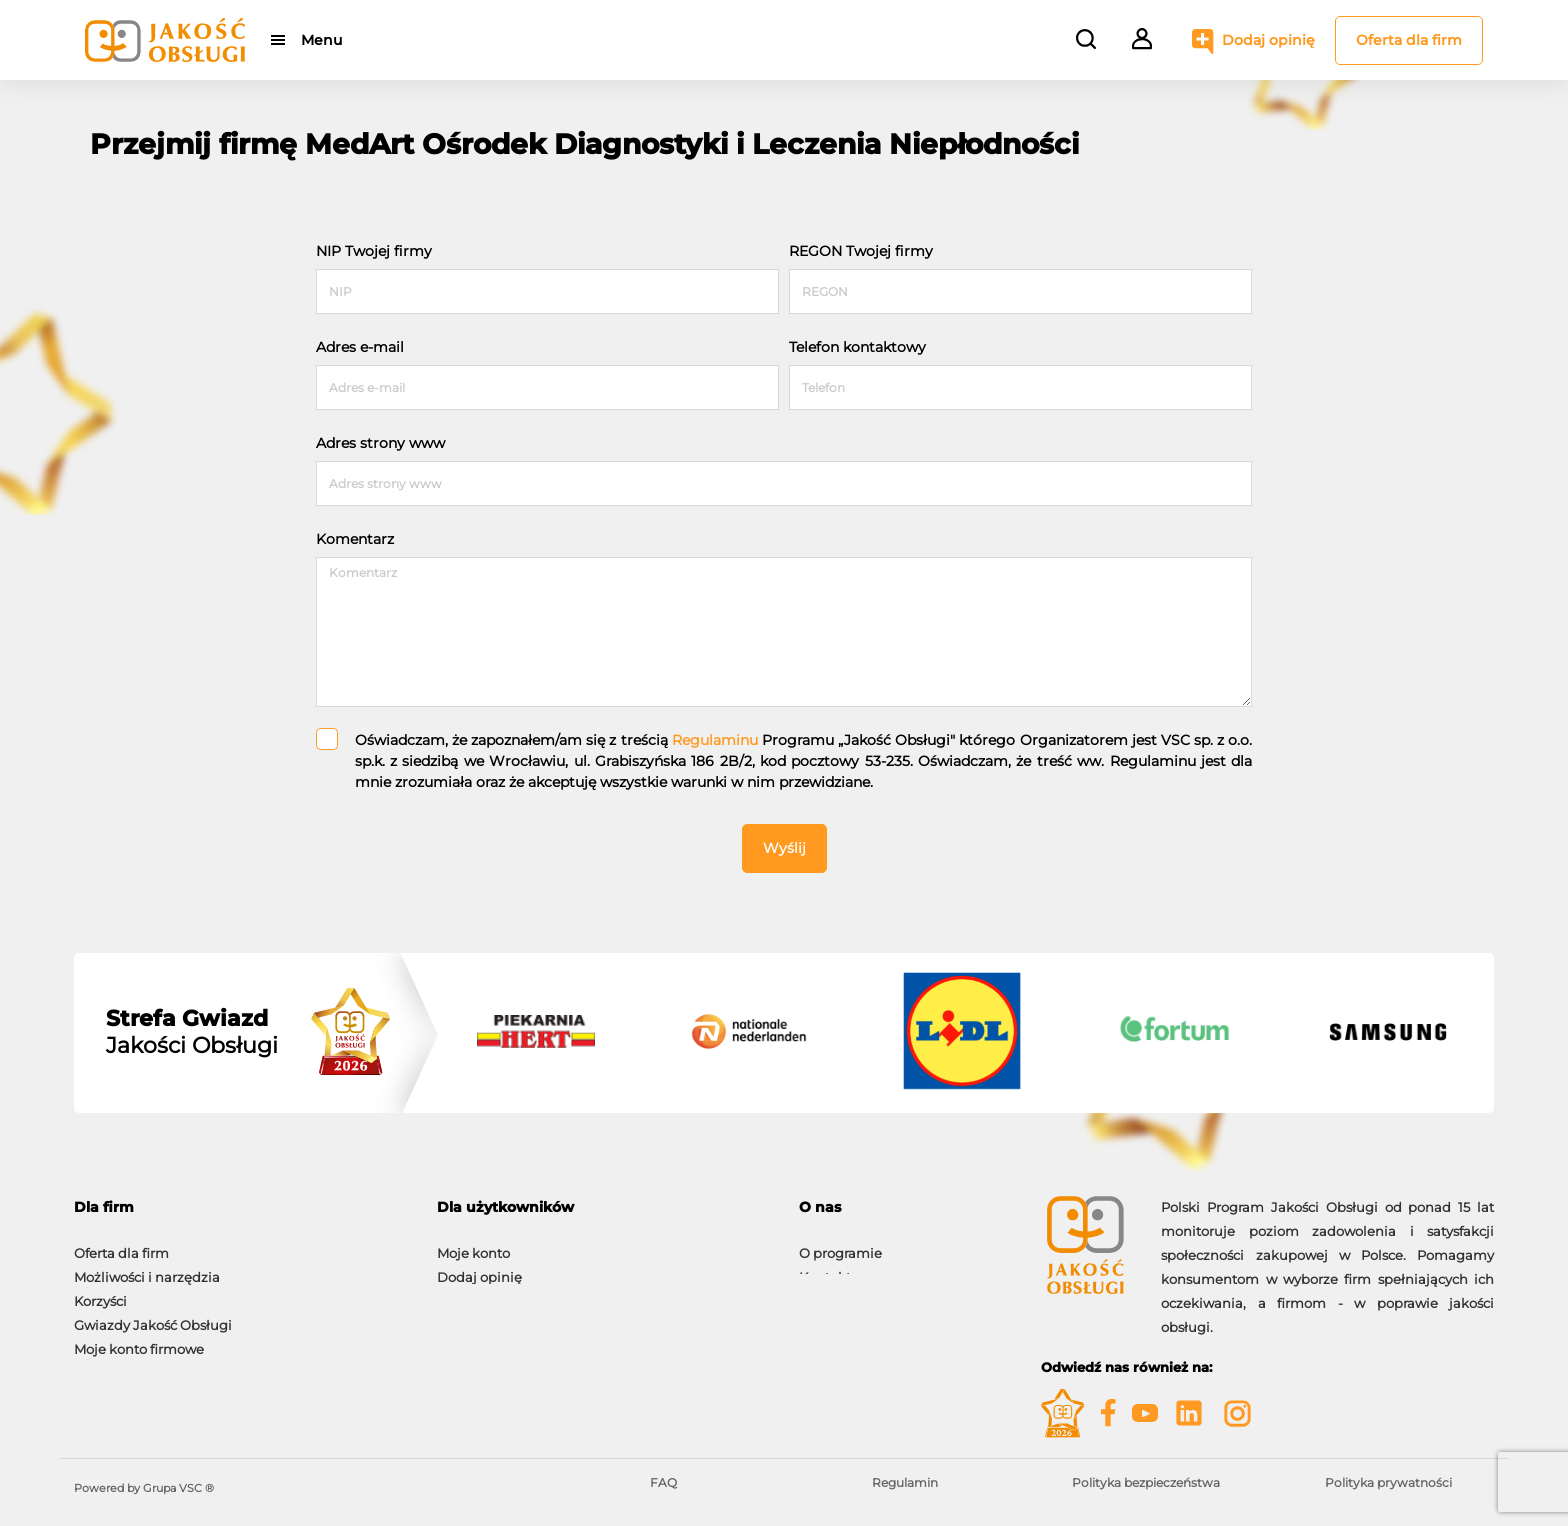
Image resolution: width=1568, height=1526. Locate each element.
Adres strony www (380, 443)
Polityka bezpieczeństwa (1146, 1482)
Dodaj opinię (1268, 40)
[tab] (240, 1207)
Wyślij (784, 848)
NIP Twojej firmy (374, 251)
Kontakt (825, 1267)
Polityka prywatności (1388, 1482)
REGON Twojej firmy (861, 251)
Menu (321, 40)
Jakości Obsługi (192, 1032)
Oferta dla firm (1409, 40)
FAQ (663, 1482)
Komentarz (355, 539)
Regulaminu (715, 740)
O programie (840, 1243)
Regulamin (905, 1482)
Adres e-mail (360, 347)
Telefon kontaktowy (857, 347)
